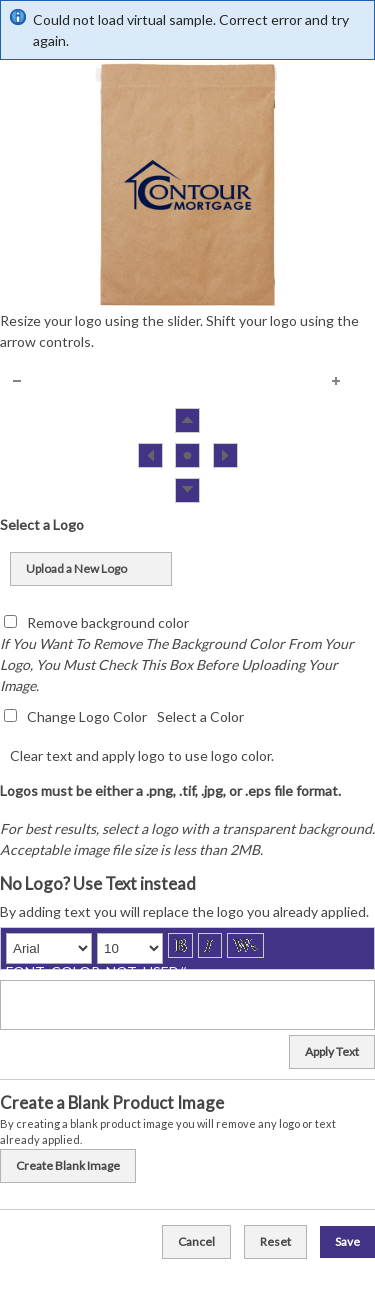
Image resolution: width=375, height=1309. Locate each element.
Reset (275, 1241)
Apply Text (332, 1051)
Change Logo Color (87, 716)
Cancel (196, 1241)
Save (347, 1241)
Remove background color (108, 622)
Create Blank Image (68, 1165)
